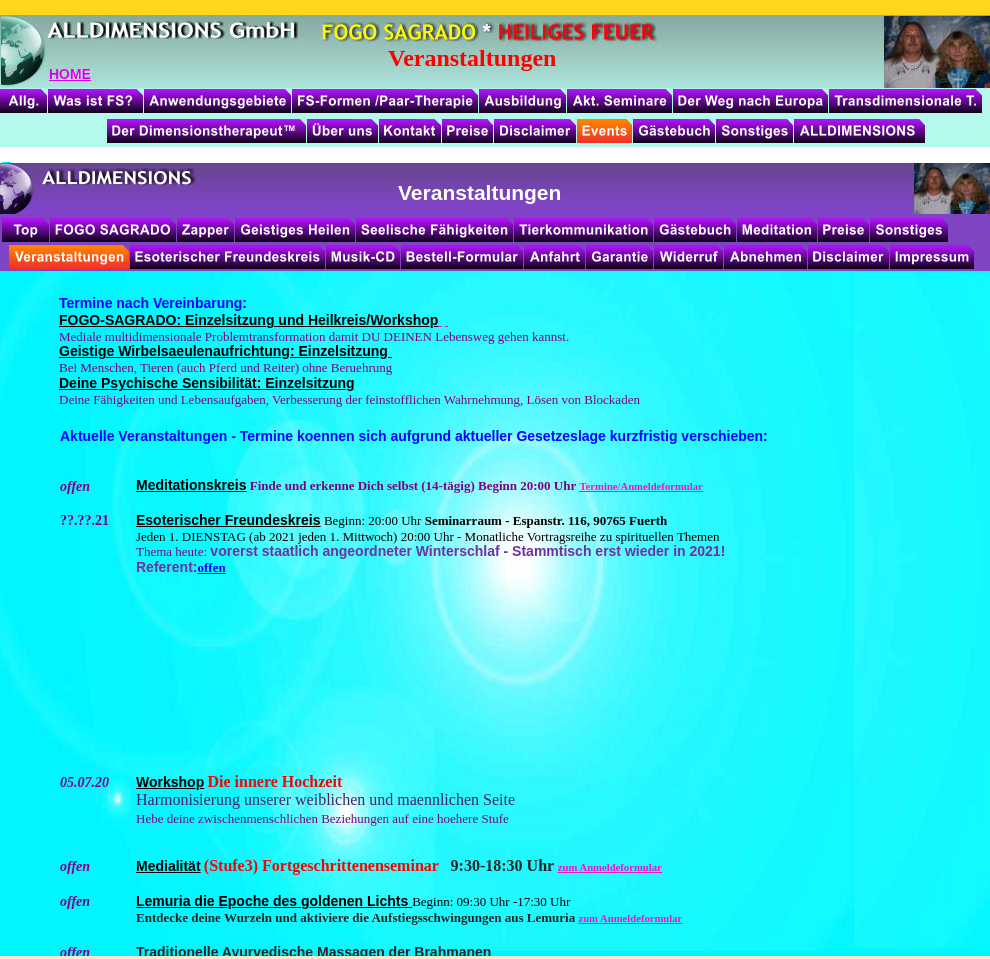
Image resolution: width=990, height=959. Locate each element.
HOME (70, 74)
